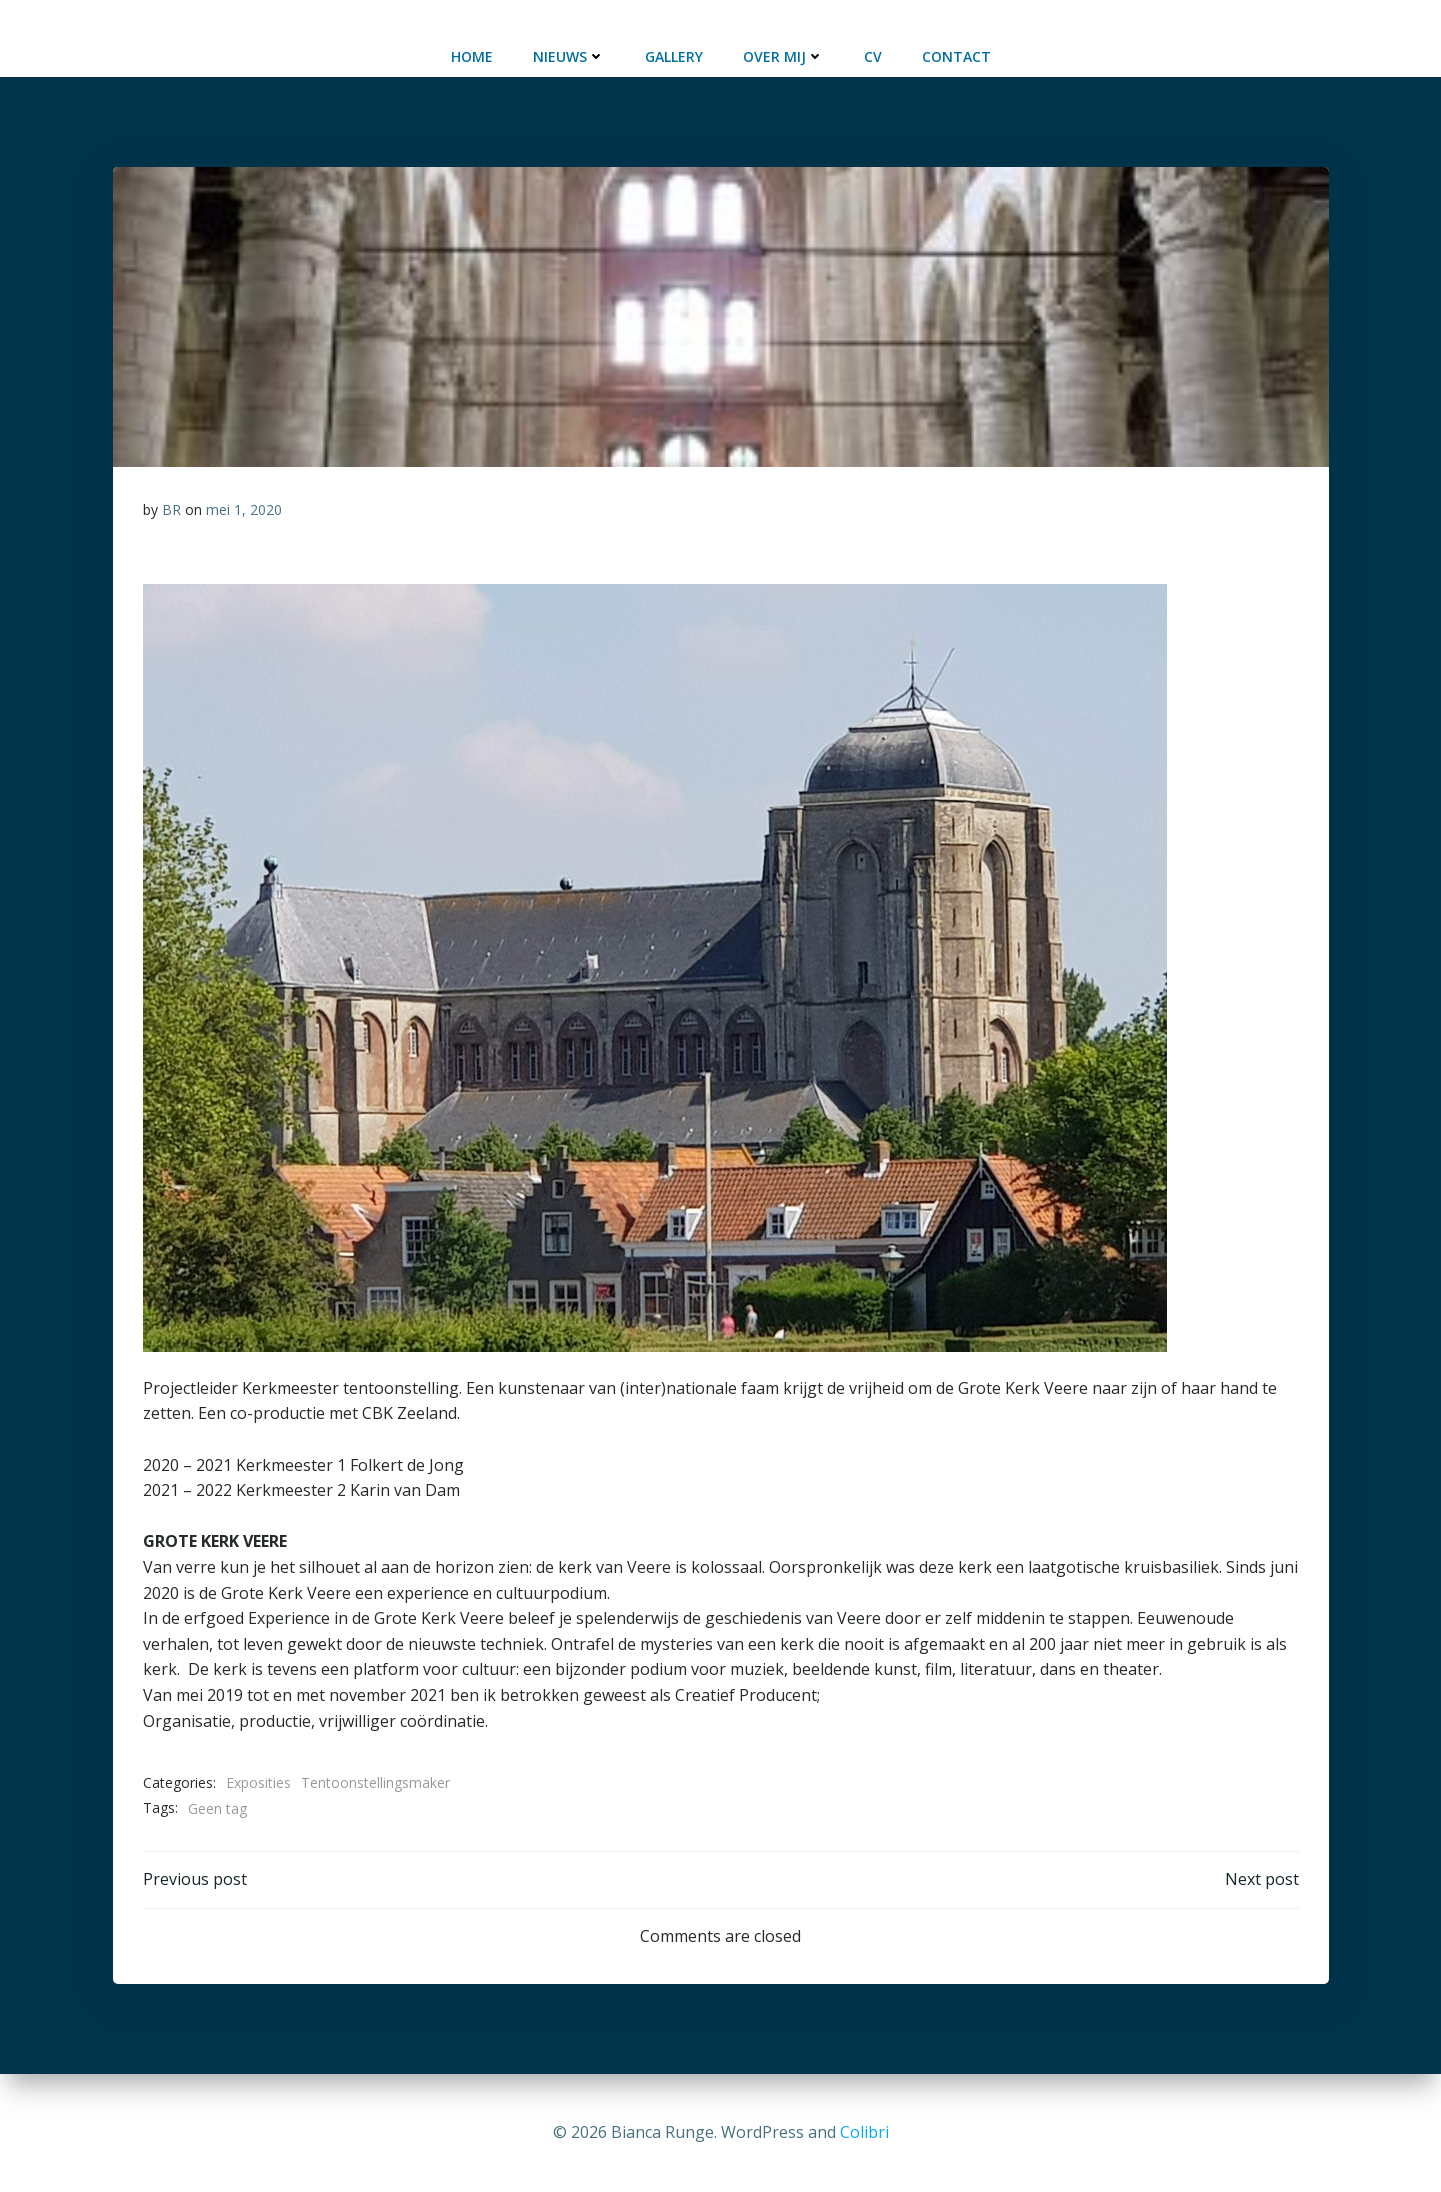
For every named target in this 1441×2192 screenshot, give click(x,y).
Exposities (258, 1782)
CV (873, 56)
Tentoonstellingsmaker (375, 1782)
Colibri (864, 2132)
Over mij (783, 56)
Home (472, 56)
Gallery (674, 56)
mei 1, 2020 (244, 509)
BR (171, 509)
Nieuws (569, 56)
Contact (956, 56)
